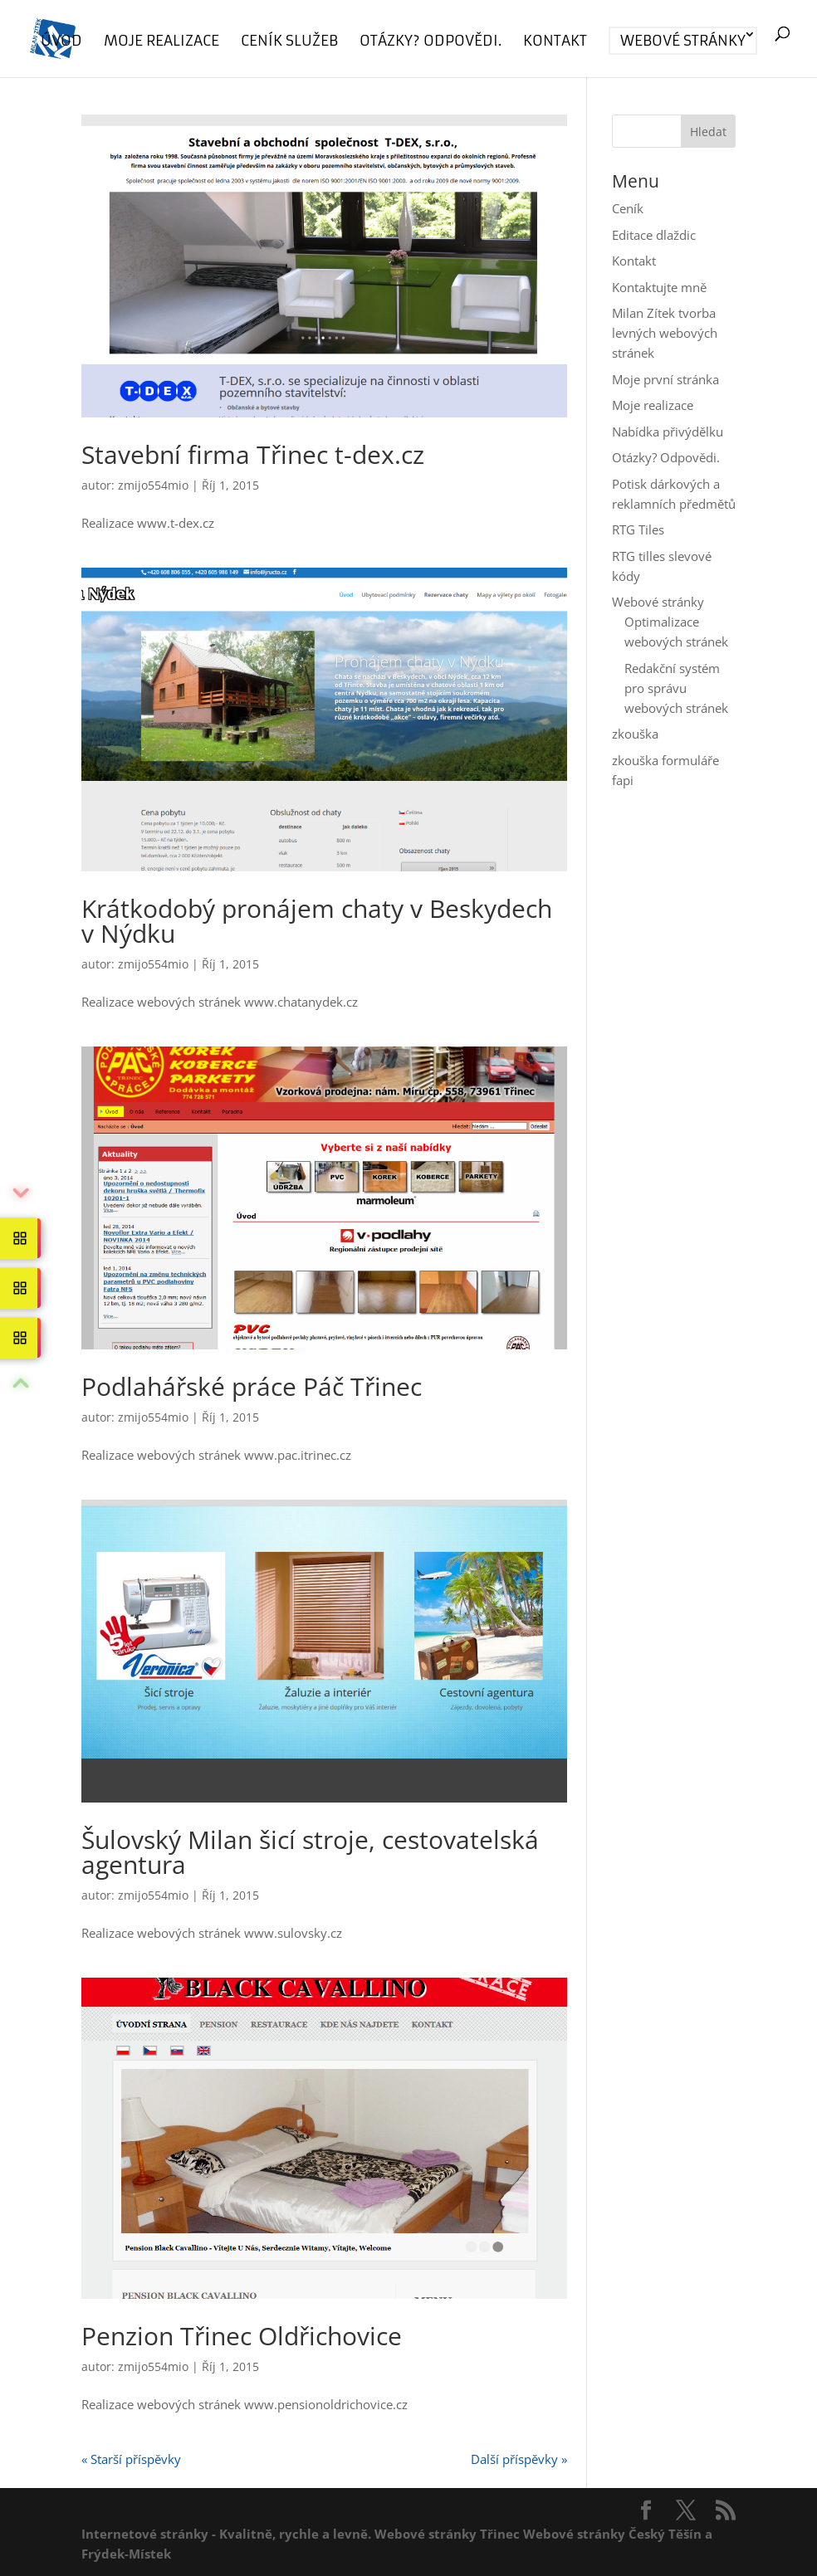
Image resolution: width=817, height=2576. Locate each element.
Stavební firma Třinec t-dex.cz (252, 454)
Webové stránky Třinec (447, 2533)
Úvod (61, 42)
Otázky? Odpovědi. (430, 42)
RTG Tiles (638, 529)
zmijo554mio (153, 485)
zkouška (635, 733)
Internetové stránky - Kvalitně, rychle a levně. (226, 2533)
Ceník (627, 208)
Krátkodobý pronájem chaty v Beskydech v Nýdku (316, 920)
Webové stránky (683, 41)
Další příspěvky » (519, 2459)
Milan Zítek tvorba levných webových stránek (664, 333)
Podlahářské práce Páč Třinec (251, 1386)
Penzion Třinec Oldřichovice (241, 2336)
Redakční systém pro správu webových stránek (676, 688)
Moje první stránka (665, 379)
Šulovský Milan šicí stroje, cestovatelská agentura (310, 1851)
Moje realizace (161, 42)
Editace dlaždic (654, 235)
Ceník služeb (289, 42)
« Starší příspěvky (131, 2459)
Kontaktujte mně (659, 287)
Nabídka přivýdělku (667, 431)
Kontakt (555, 42)
